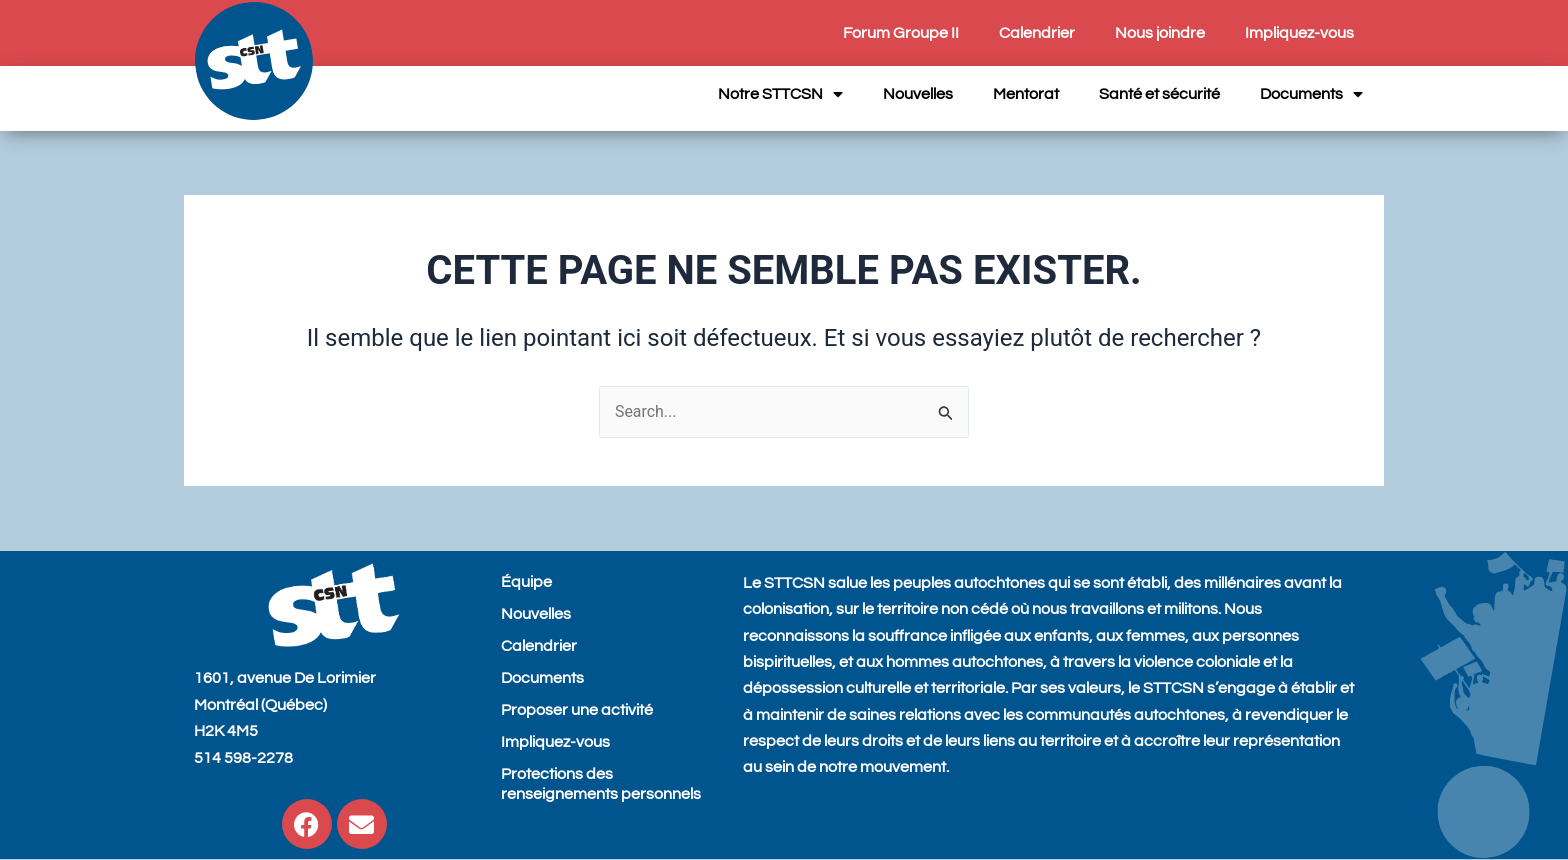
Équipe (526, 582)
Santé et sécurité (1159, 94)
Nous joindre (1160, 33)
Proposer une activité (577, 710)
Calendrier (1037, 33)
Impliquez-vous (1299, 33)
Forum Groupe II (901, 33)
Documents (1311, 94)
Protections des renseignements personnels (601, 784)
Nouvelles (918, 94)
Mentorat (1026, 94)
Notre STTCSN (780, 94)
